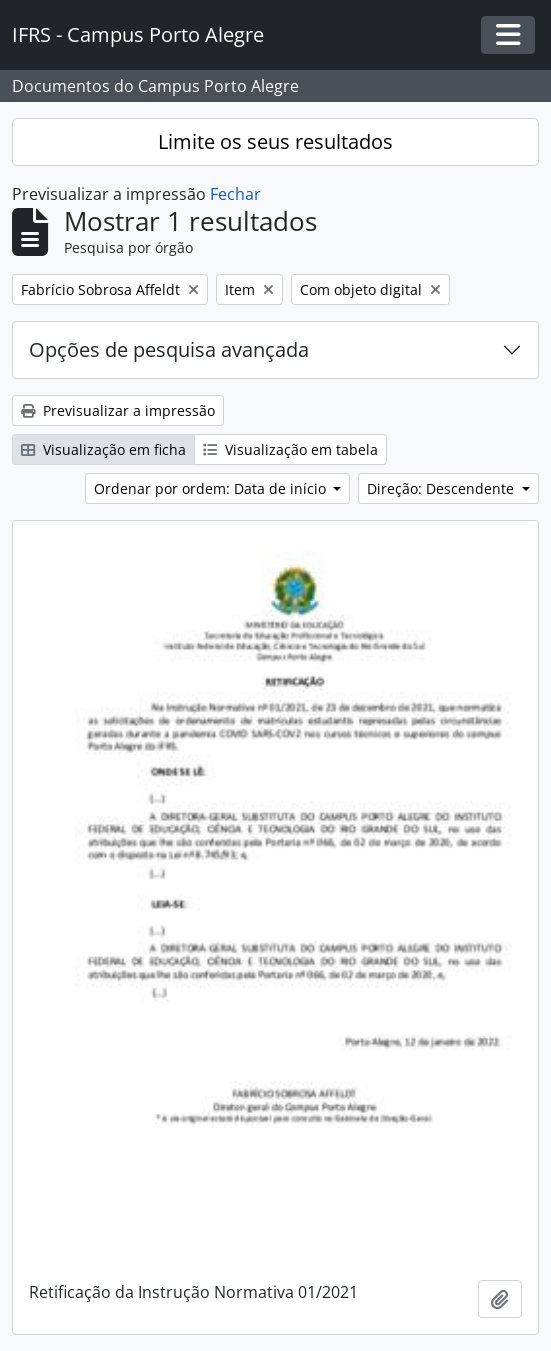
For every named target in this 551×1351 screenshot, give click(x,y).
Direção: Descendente (442, 488)
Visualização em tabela (290, 449)
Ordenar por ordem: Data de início (212, 488)
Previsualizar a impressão (118, 410)
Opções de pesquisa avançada (169, 349)
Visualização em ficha (103, 449)
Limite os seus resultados (275, 141)
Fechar (235, 194)
